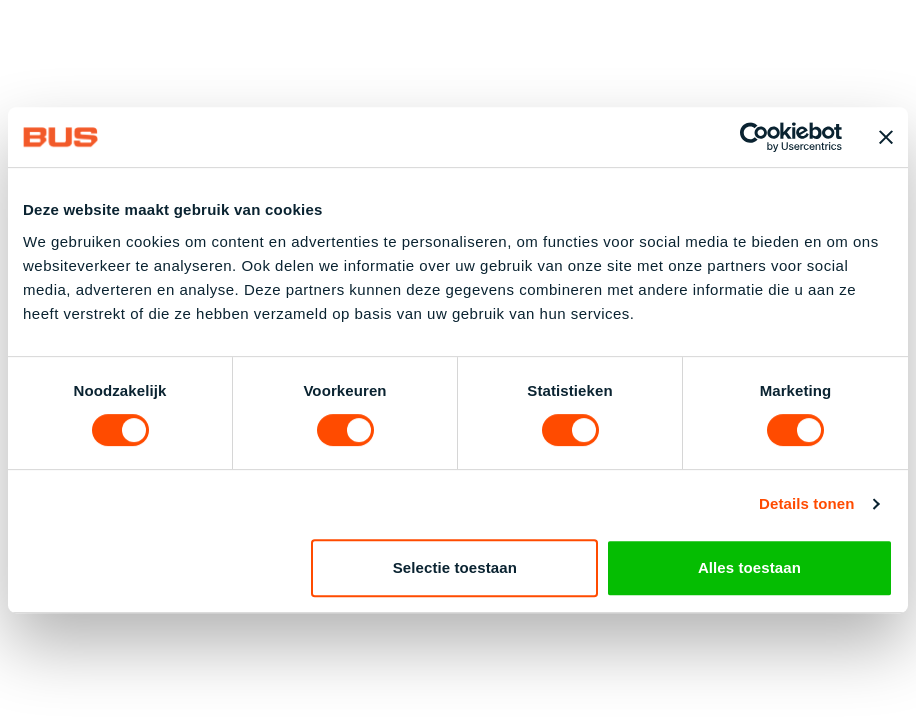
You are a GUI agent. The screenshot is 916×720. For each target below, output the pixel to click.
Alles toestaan (749, 567)
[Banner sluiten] (886, 137)
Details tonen (806, 503)
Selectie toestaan (455, 567)
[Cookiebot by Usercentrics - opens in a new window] (754, 137)
